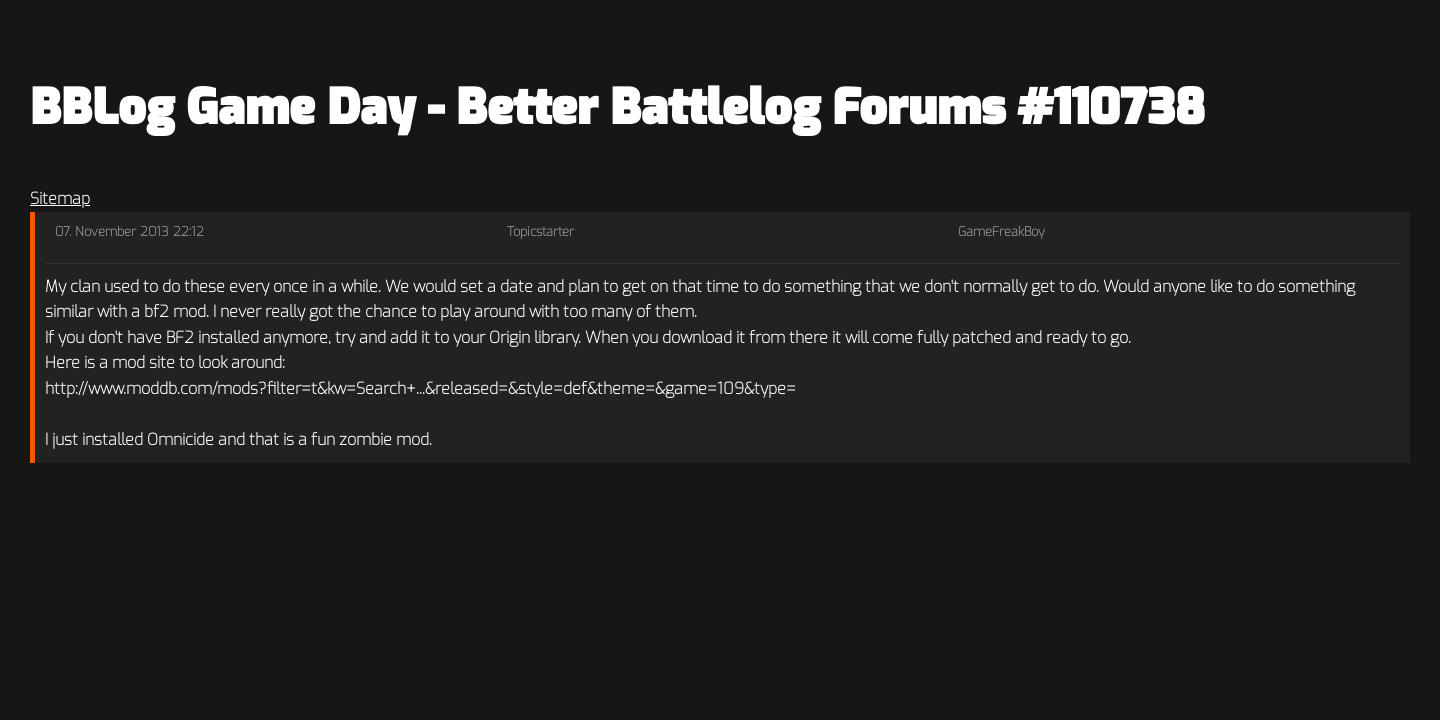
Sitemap (60, 198)
